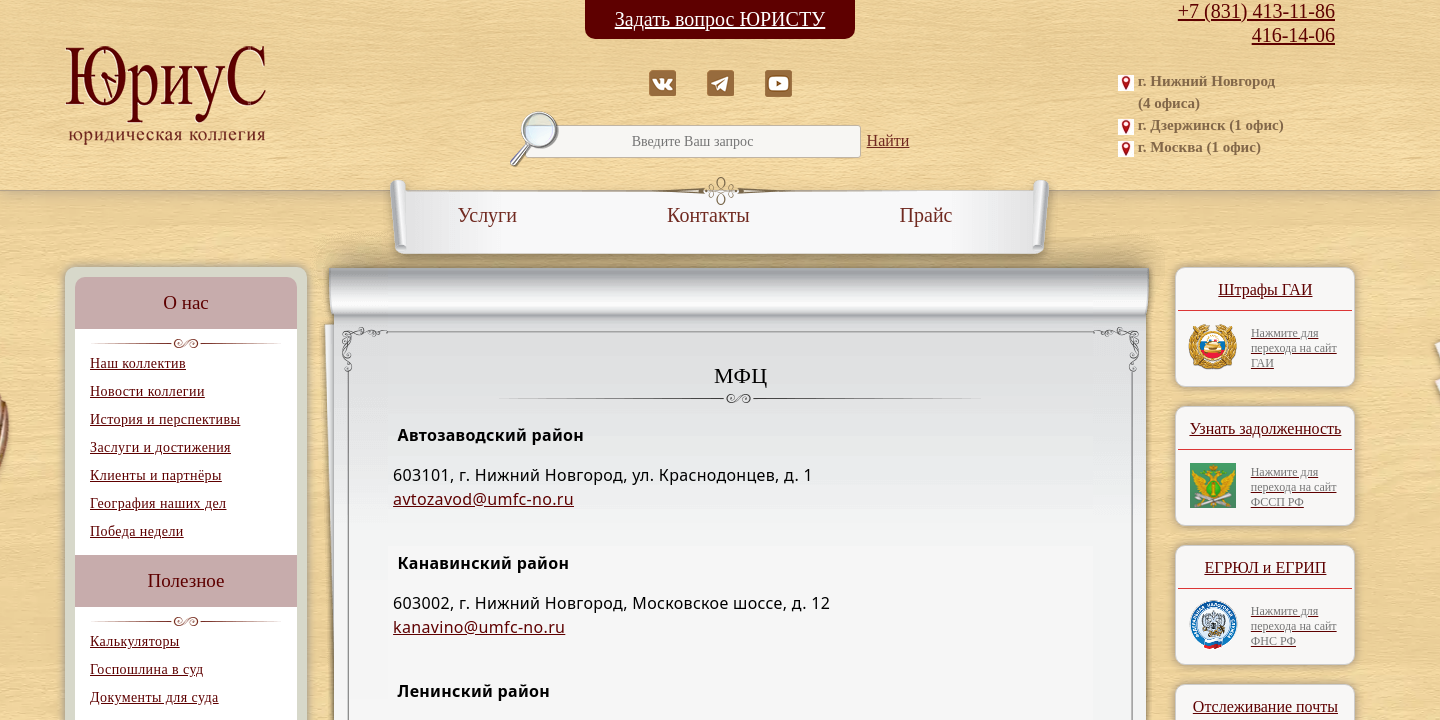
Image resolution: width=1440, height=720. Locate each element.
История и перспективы (165, 419)
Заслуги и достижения (160, 447)
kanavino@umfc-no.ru (479, 627)
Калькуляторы (135, 641)
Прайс (926, 215)
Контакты (708, 215)
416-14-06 (1293, 35)
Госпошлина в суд (146, 669)
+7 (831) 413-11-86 (1256, 11)
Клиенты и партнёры (156, 475)
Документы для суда (154, 697)
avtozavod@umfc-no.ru (483, 499)
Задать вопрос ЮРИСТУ (720, 19)
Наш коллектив (138, 363)
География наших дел (158, 503)
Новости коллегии (147, 391)
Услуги (488, 215)
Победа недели (137, 531)
